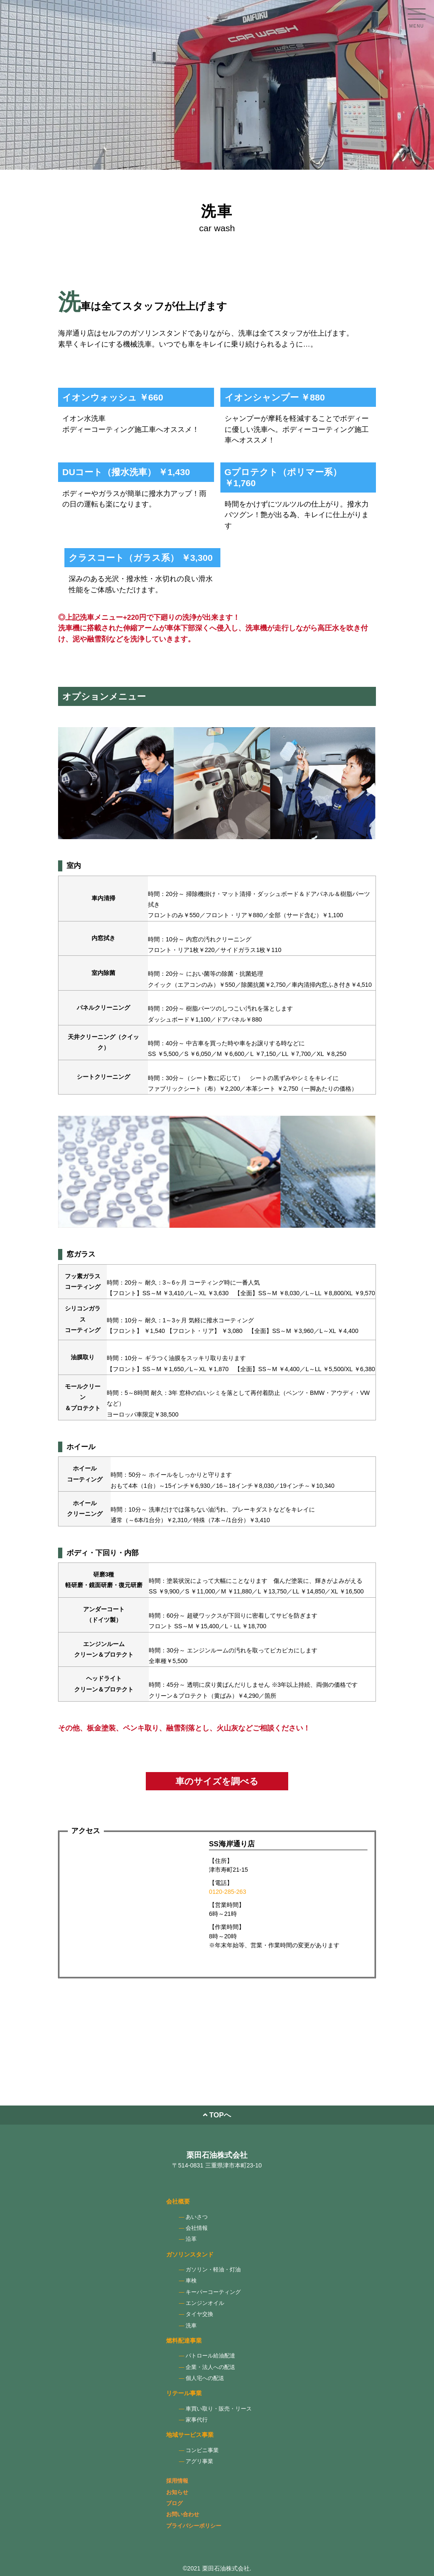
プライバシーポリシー (193, 2526)
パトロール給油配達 (210, 2356)
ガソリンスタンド (190, 2254)
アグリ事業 (199, 2461)
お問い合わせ (182, 2514)
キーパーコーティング (213, 2292)
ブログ (174, 2503)
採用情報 (177, 2481)
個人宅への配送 (205, 2378)
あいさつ (197, 2217)
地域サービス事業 (190, 2434)
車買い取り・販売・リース (219, 2409)
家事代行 (197, 2420)
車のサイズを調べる (217, 1781)
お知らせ (177, 2492)
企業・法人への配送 (210, 2367)
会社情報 (197, 2228)
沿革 (191, 2239)
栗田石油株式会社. (226, 2568)
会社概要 (178, 2201)
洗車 (191, 2326)
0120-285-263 (227, 1891)
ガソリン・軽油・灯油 (213, 2270)
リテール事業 (184, 2393)
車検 (191, 2281)
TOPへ (217, 2115)
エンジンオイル (205, 2303)
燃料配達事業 (184, 2340)
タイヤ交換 (199, 2314)
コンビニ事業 (202, 2450)
